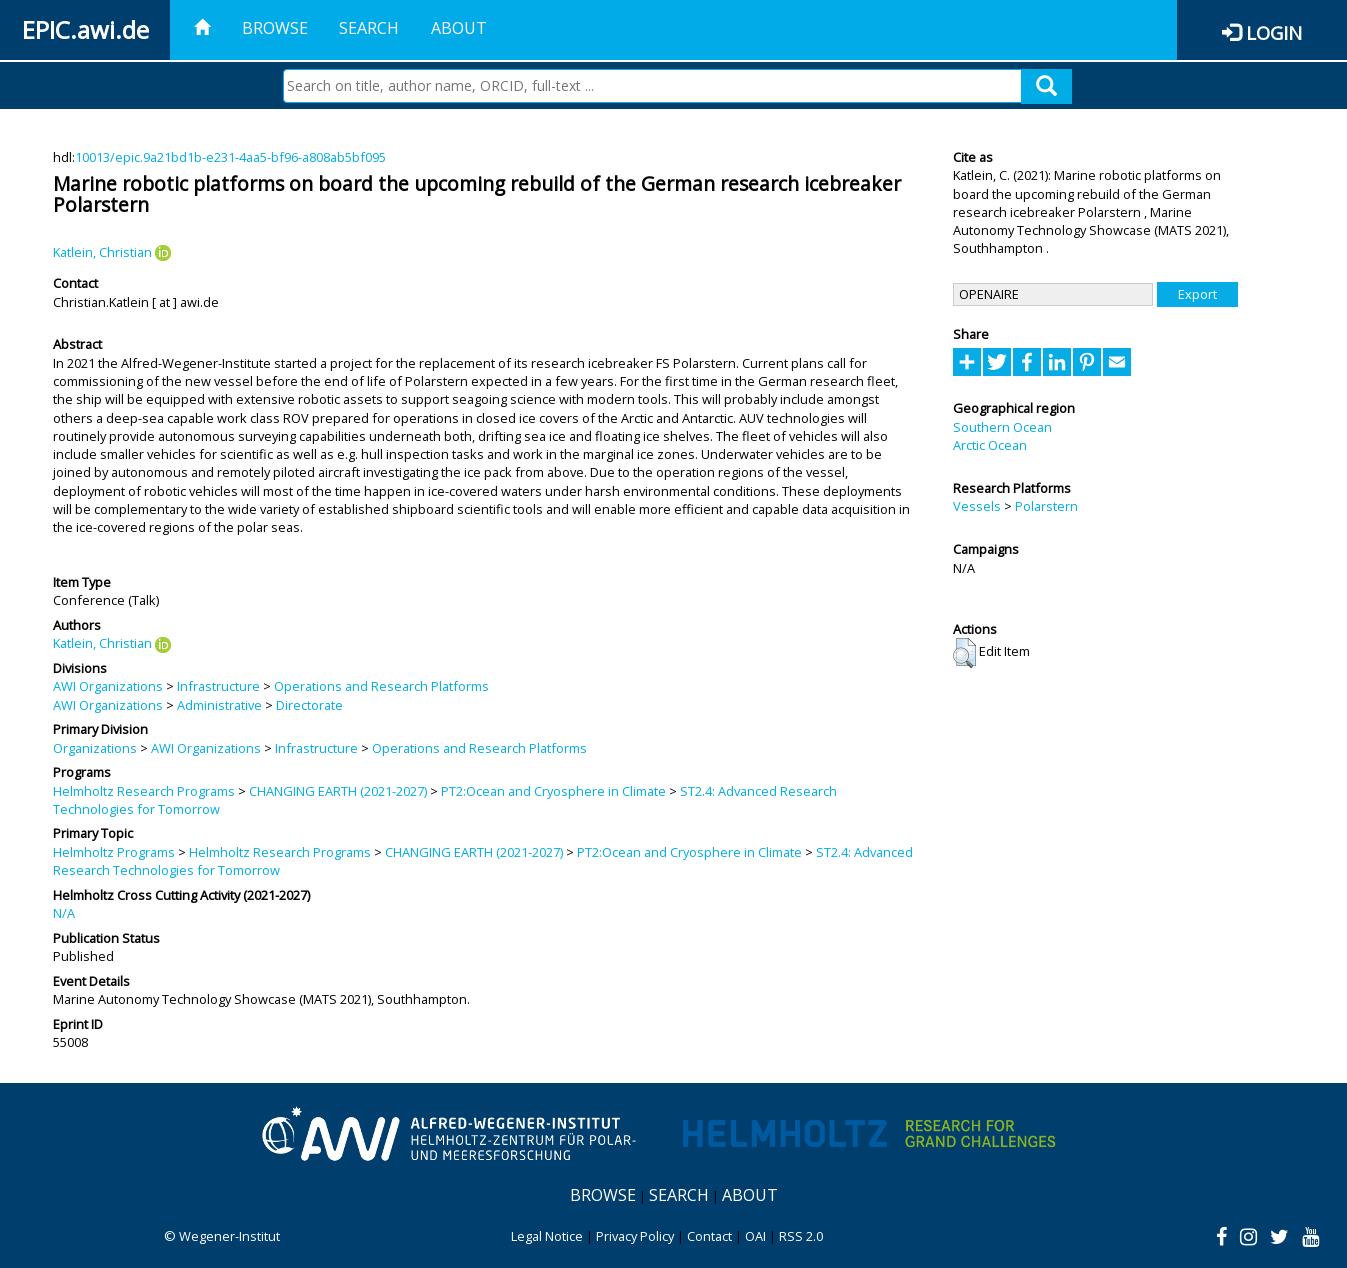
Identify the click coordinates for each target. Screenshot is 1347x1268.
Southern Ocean (1002, 427)
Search (369, 28)
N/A (64, 913)
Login (1274, 32)
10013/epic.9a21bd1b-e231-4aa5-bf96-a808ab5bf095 (230, 157)
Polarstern (1046, 506)
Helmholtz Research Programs (144, 791)
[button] (964, 653)
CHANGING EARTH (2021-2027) (338, 791)
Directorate (309, 705)
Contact (709, 1236)
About (459, 28)
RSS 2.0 (801, 1236)
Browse (275, 28)
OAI (755, 1236)
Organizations (95, 748)
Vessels (977, 506)
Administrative (219, 705)
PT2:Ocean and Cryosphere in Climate (553, 791)
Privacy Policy (635, 1236)
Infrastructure (218, 686)
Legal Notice (547, 1236)
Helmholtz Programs (114, 852)
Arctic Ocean (990, 445)
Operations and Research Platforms (381, 686)
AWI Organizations (108, 686)
